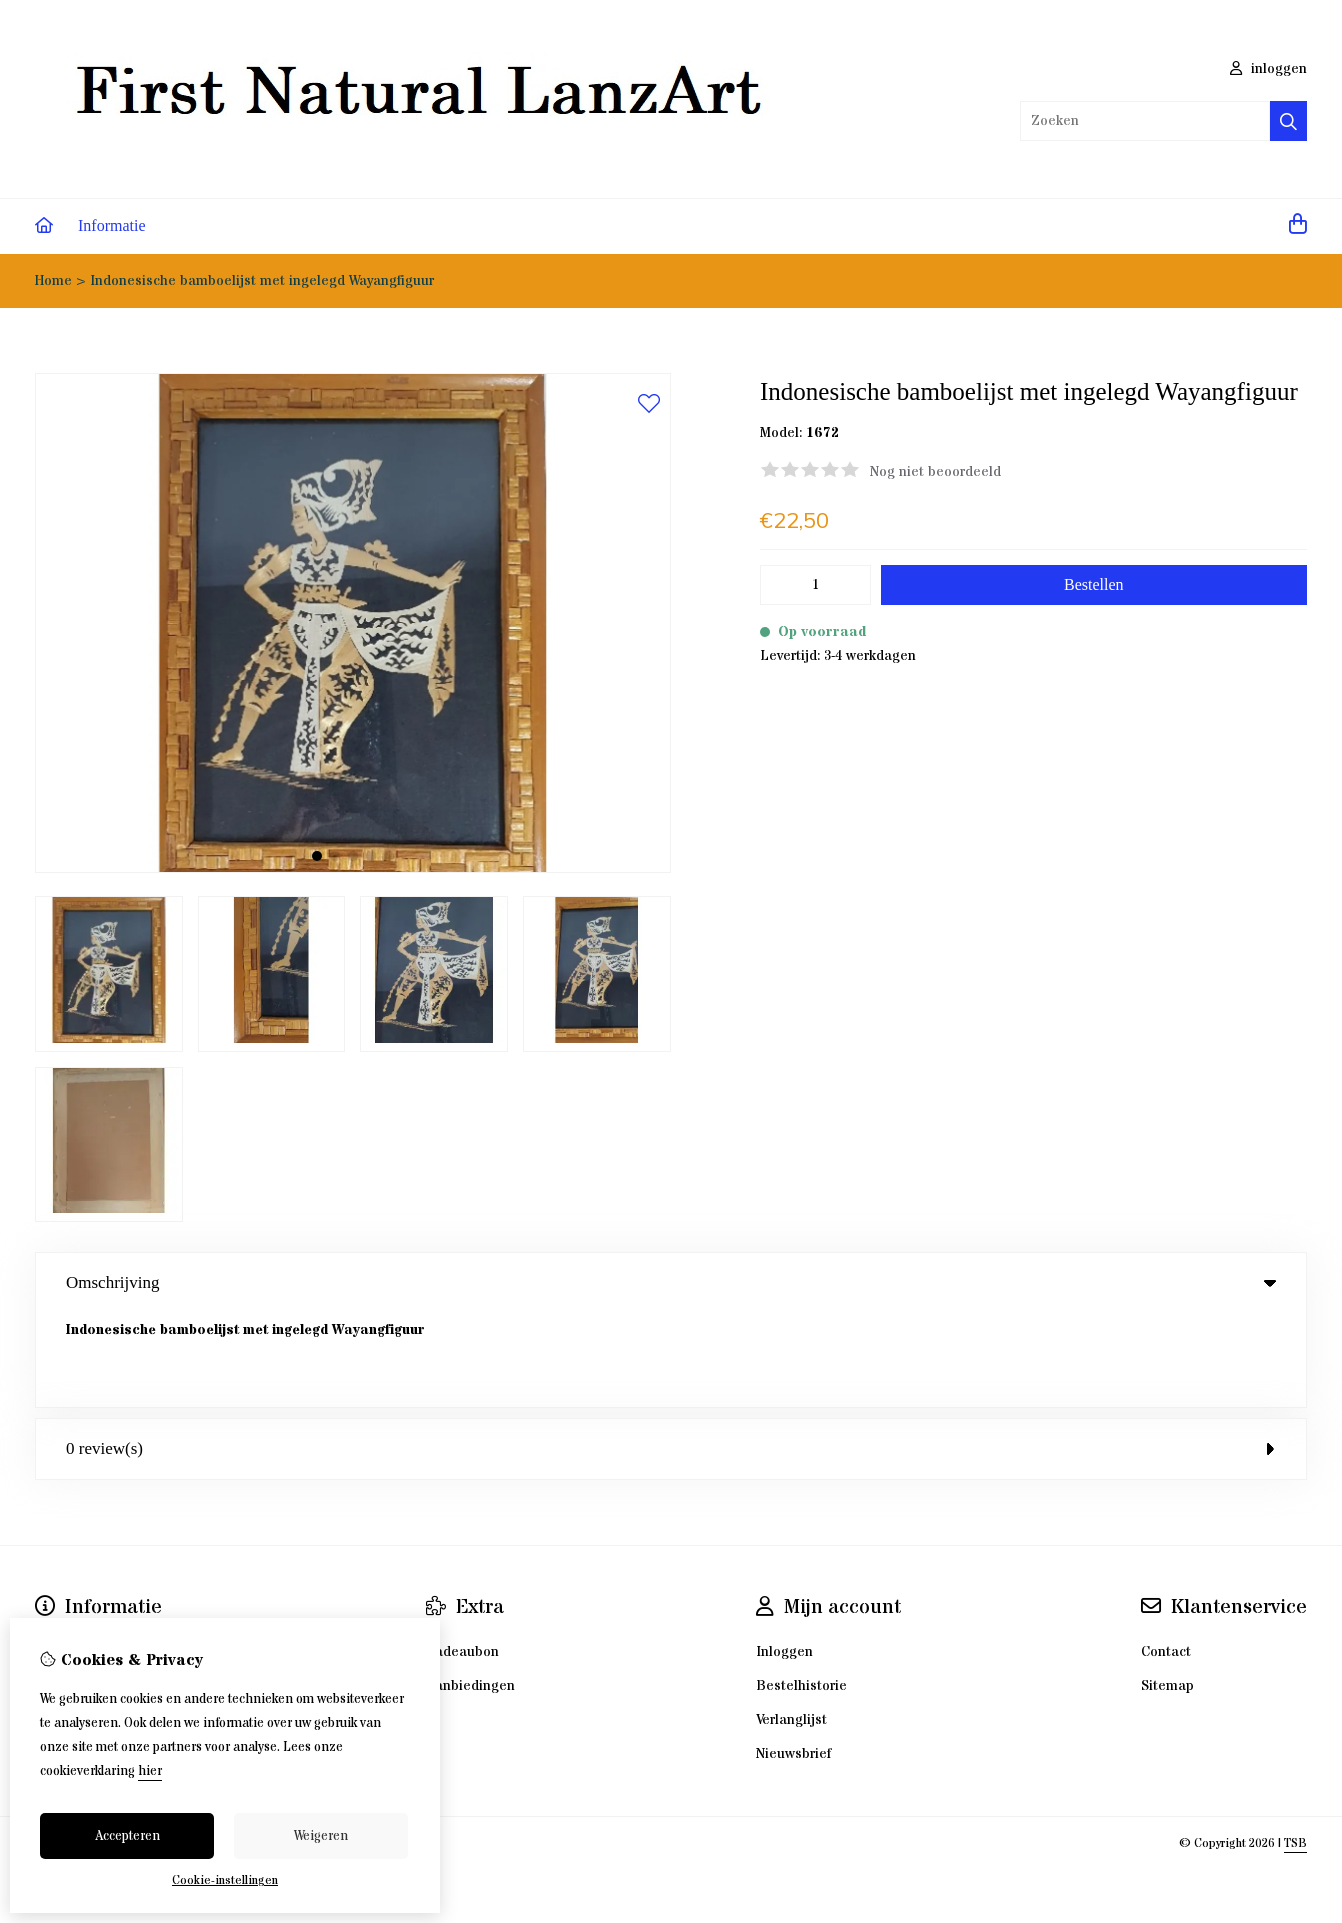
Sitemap (1167, 1592)
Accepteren (127, 1836)
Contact (1166, 1558)
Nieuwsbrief (793, 1660)
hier (150, 1771)
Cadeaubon (462, 1558)
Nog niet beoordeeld (935, 472)
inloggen (1268, 69)
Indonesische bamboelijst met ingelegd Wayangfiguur (262, 281)
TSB (1295, 1749)
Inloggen (784, 1558)
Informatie (112, 225)
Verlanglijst (791, 1626)
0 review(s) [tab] (671, 1354)
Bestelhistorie (801, 1592)
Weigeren (321, 1836)
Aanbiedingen (470, 1592)
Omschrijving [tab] (671, 1282)
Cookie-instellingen (225, 1880)
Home (53, 281)
